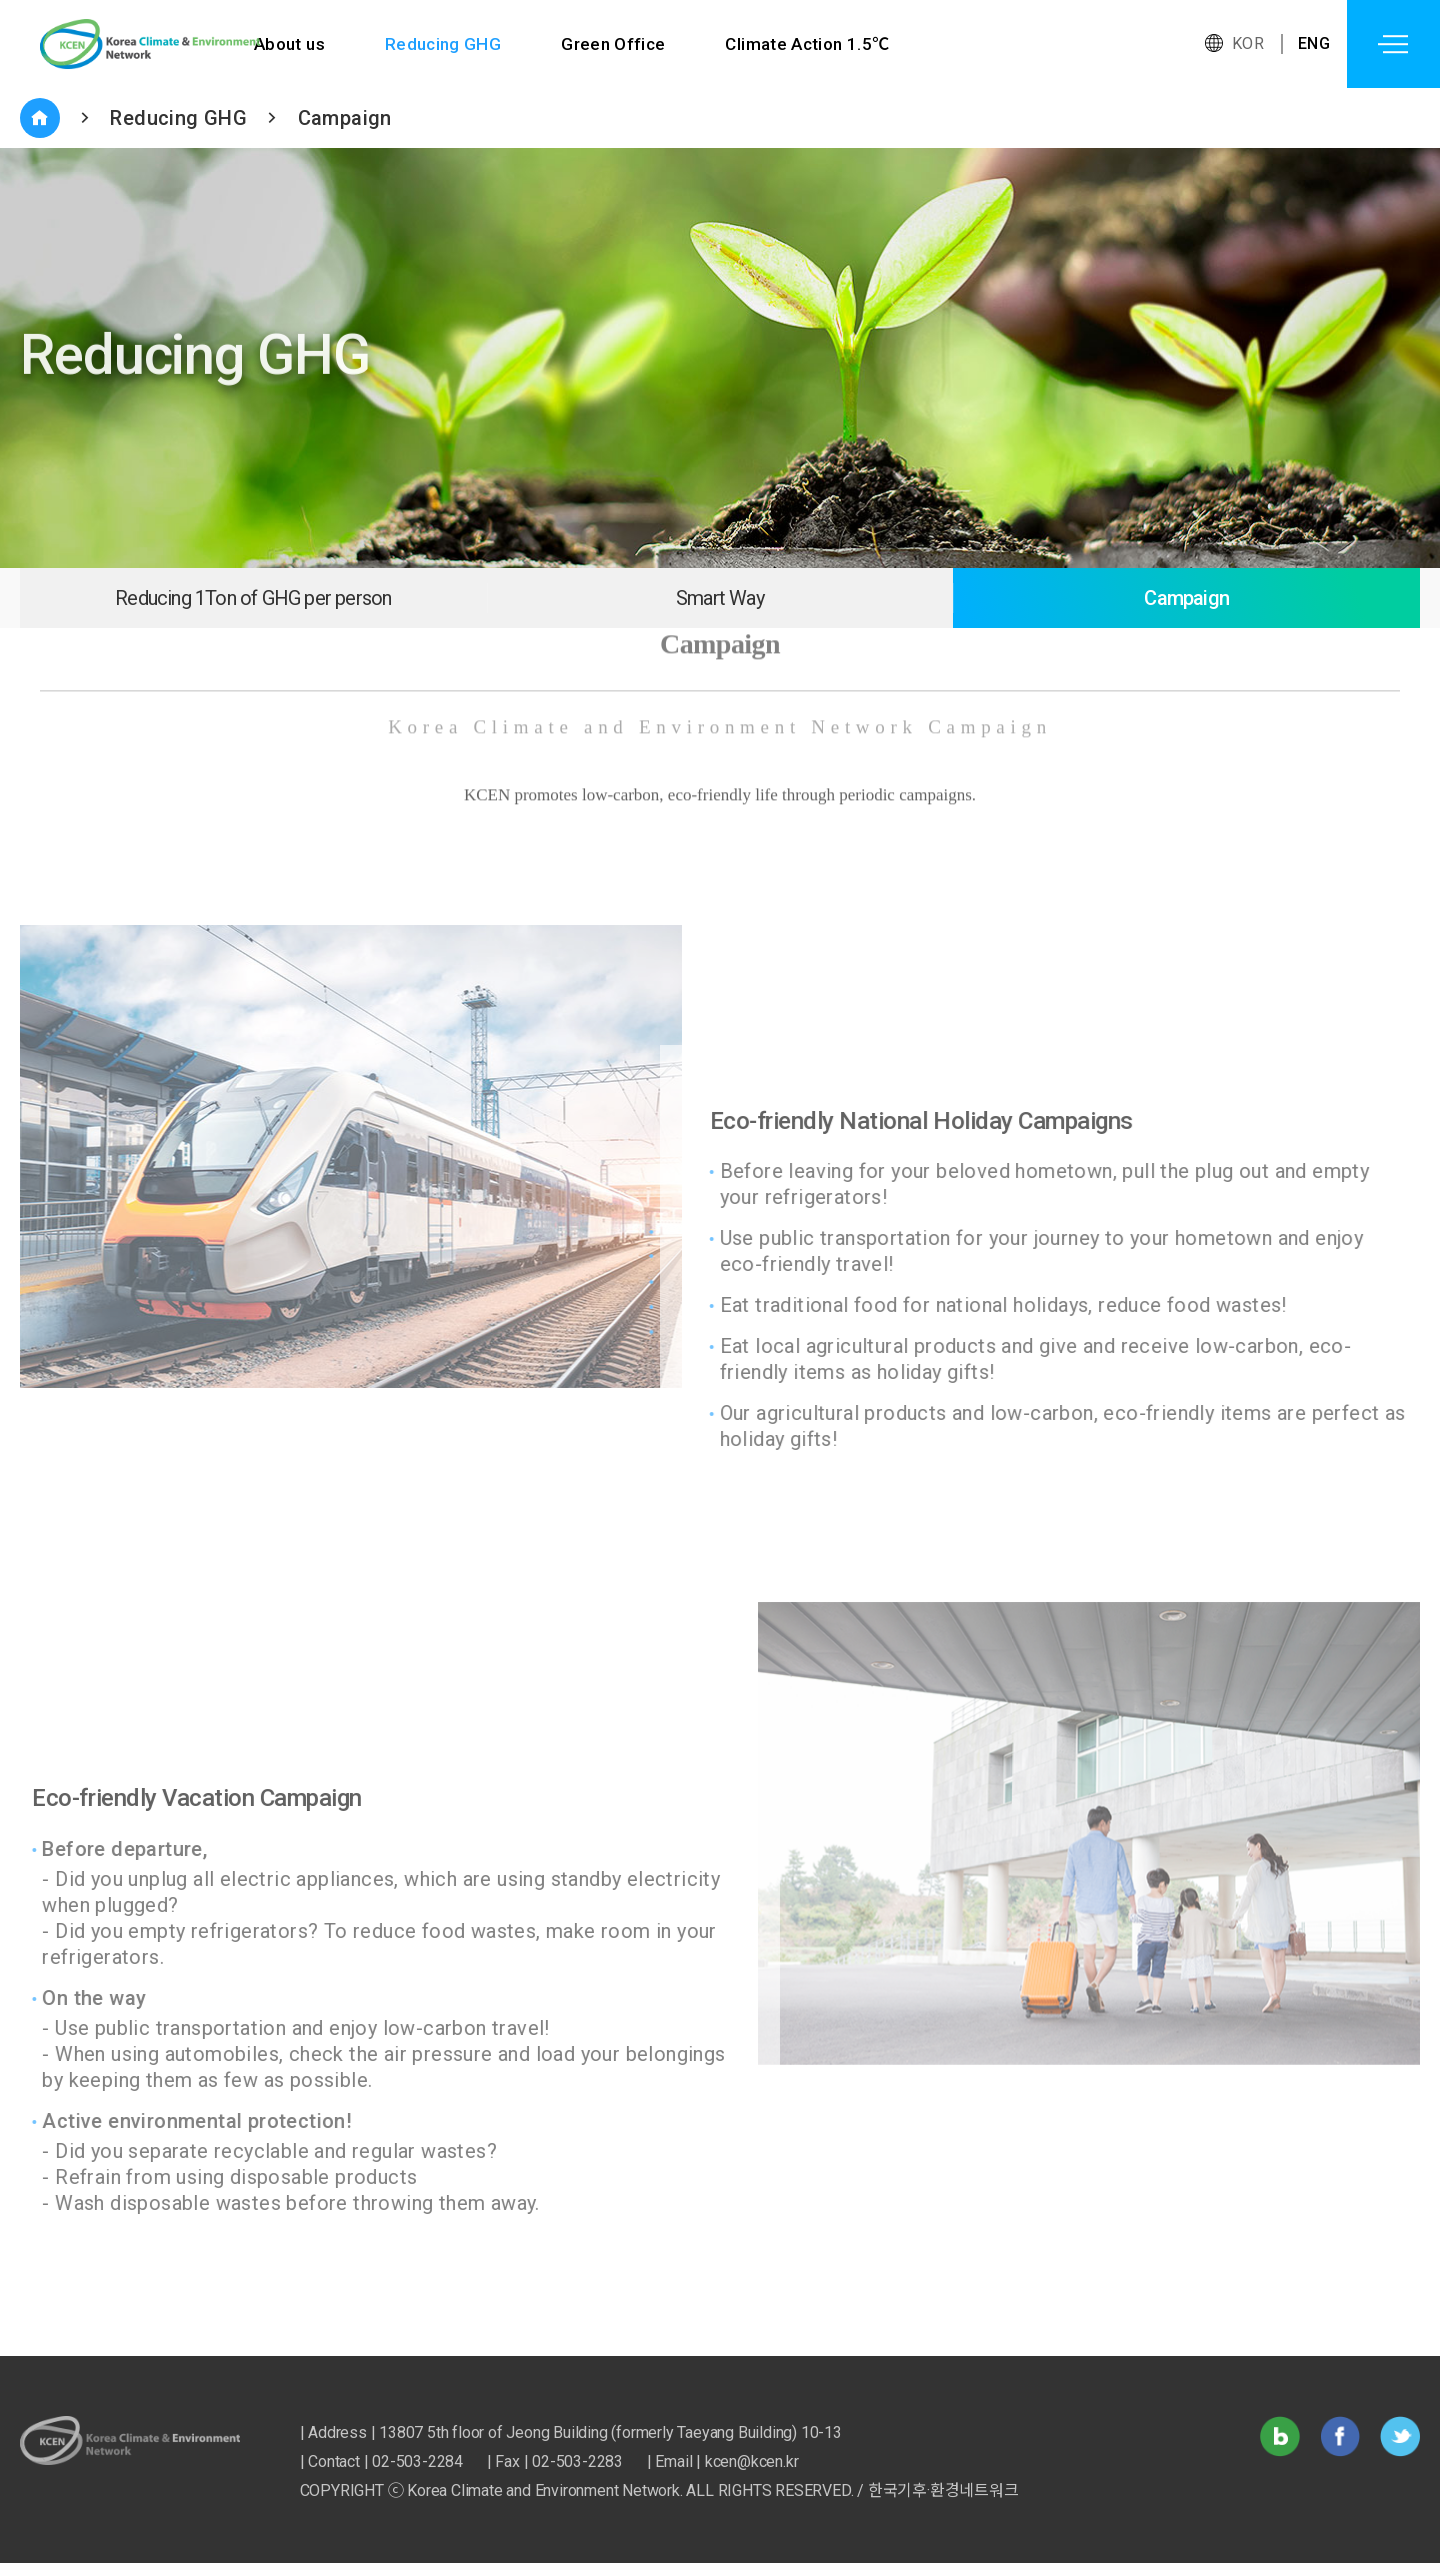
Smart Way (720, 598)
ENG (1314, 43)
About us (289, 44)
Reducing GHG (443, 44)
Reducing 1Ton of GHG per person (253, 598)
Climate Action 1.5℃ (809, 44)
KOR (1248, 43)
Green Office (614, 44)
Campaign (345, 118)
